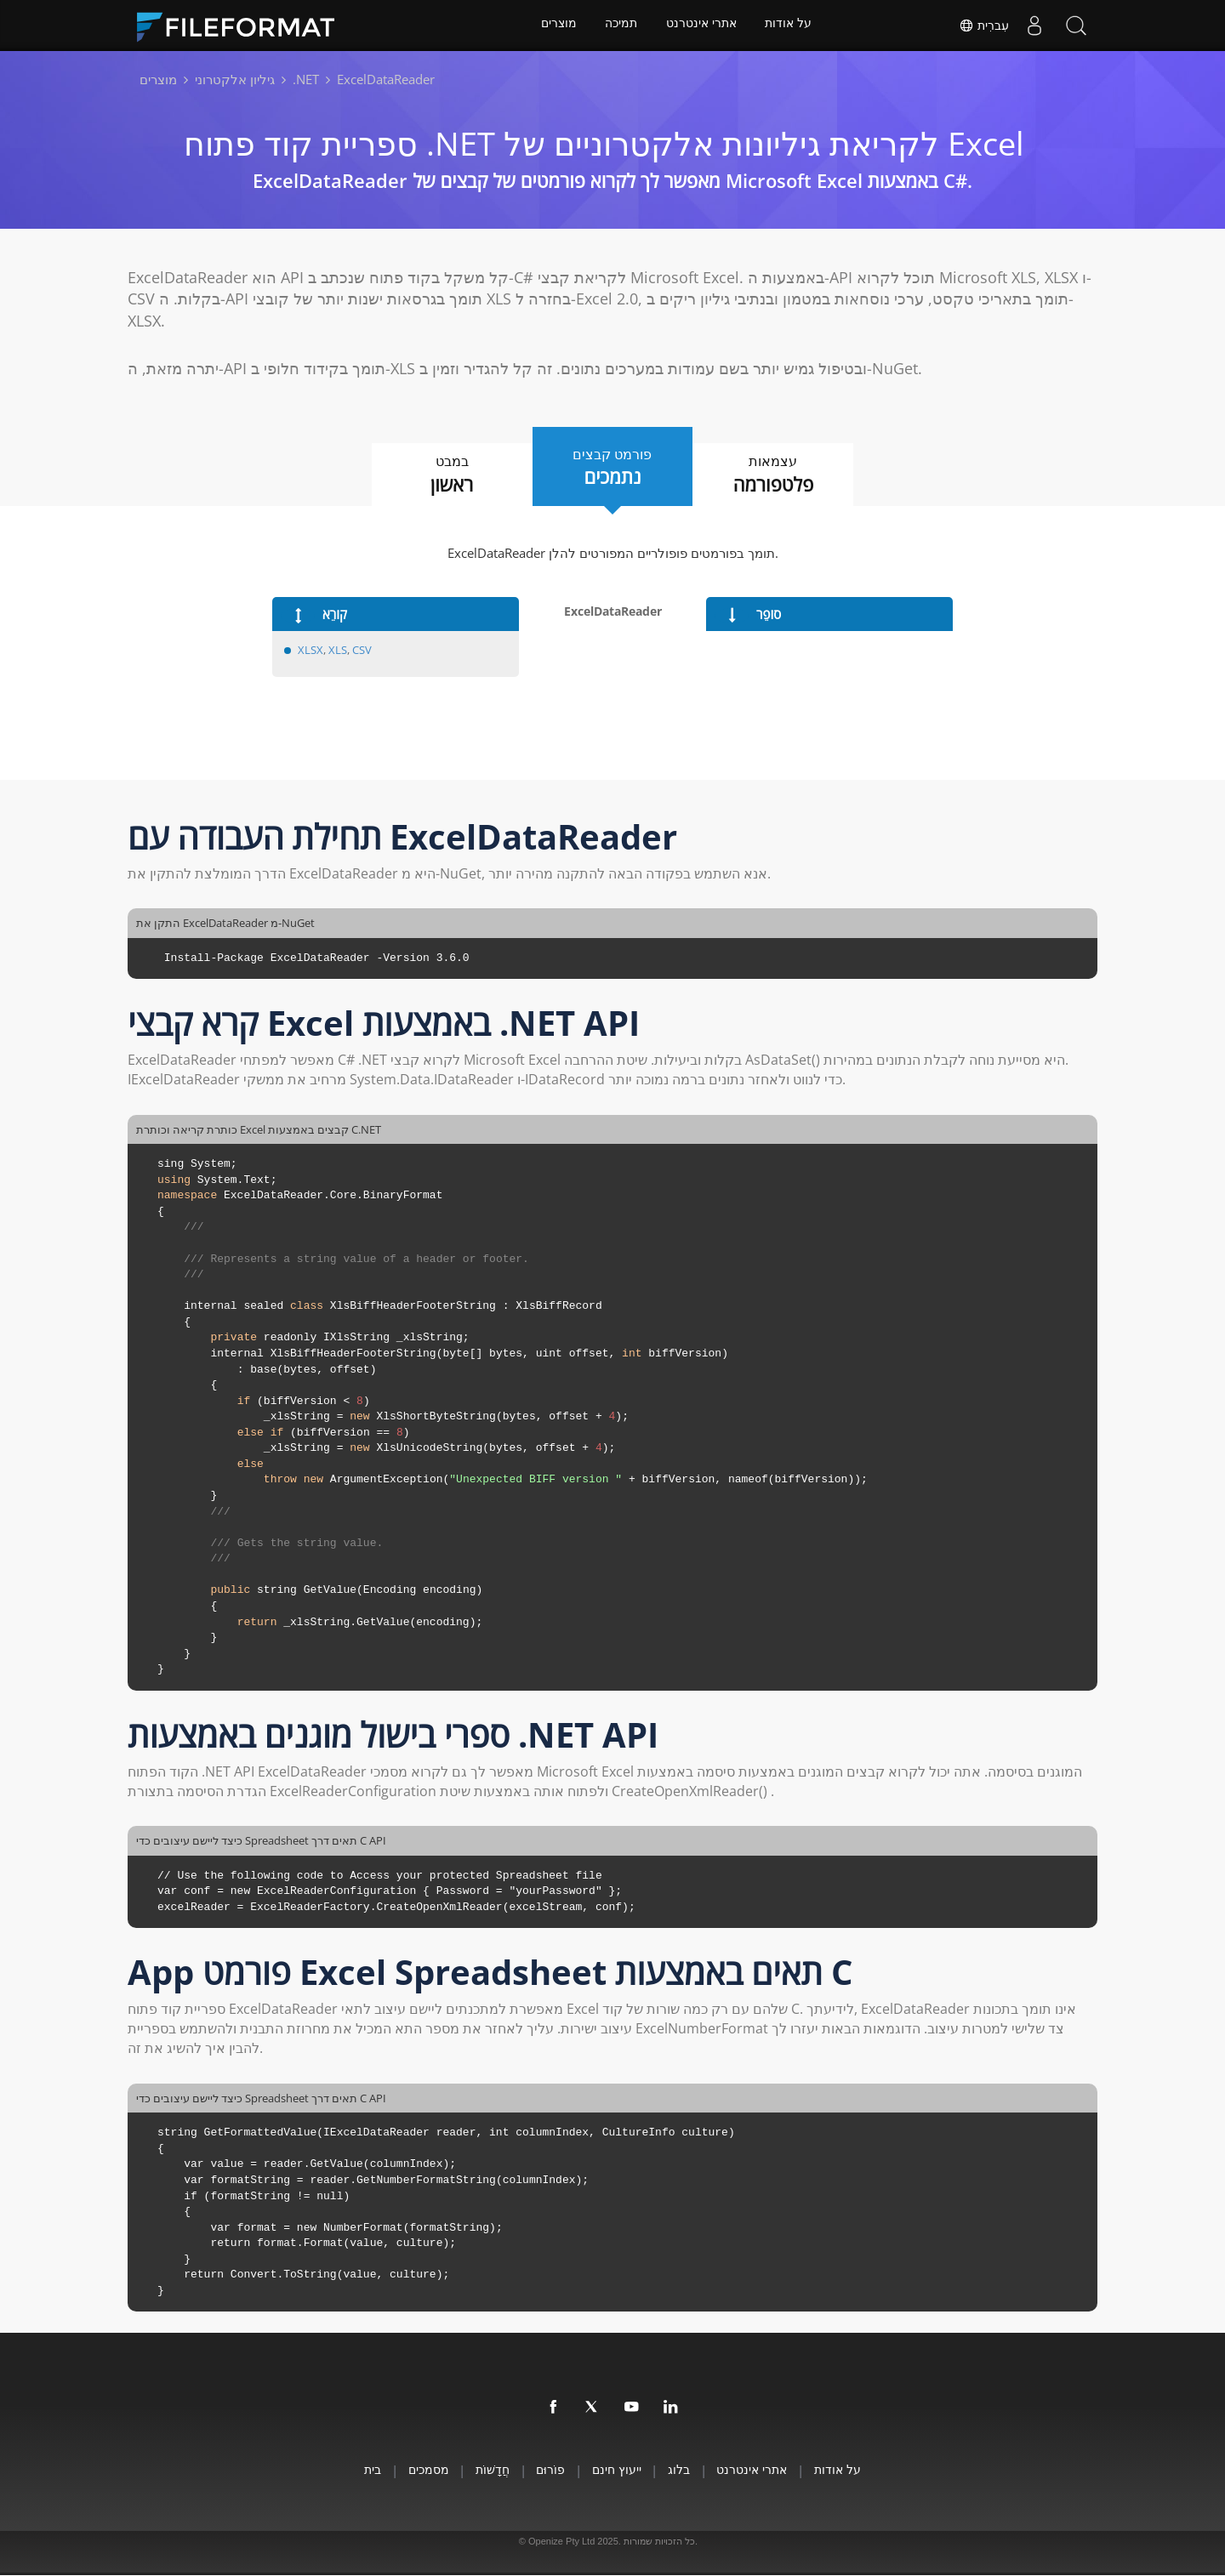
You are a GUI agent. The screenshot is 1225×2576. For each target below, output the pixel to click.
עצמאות (783, 475)
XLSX (310, 649)
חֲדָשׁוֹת (484, 2470)
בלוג (687, 2470)
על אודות (790, 25)
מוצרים (557, 25)
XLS (337, 649)
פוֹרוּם (547, 2470)
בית (353, 2470)
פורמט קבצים (612, 467)
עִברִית (983, 25)
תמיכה (621, 25)
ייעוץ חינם (619, 2470)
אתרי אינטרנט (702, 25)
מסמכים (414, 2470)
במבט (442, 475)
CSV (362, 649)
